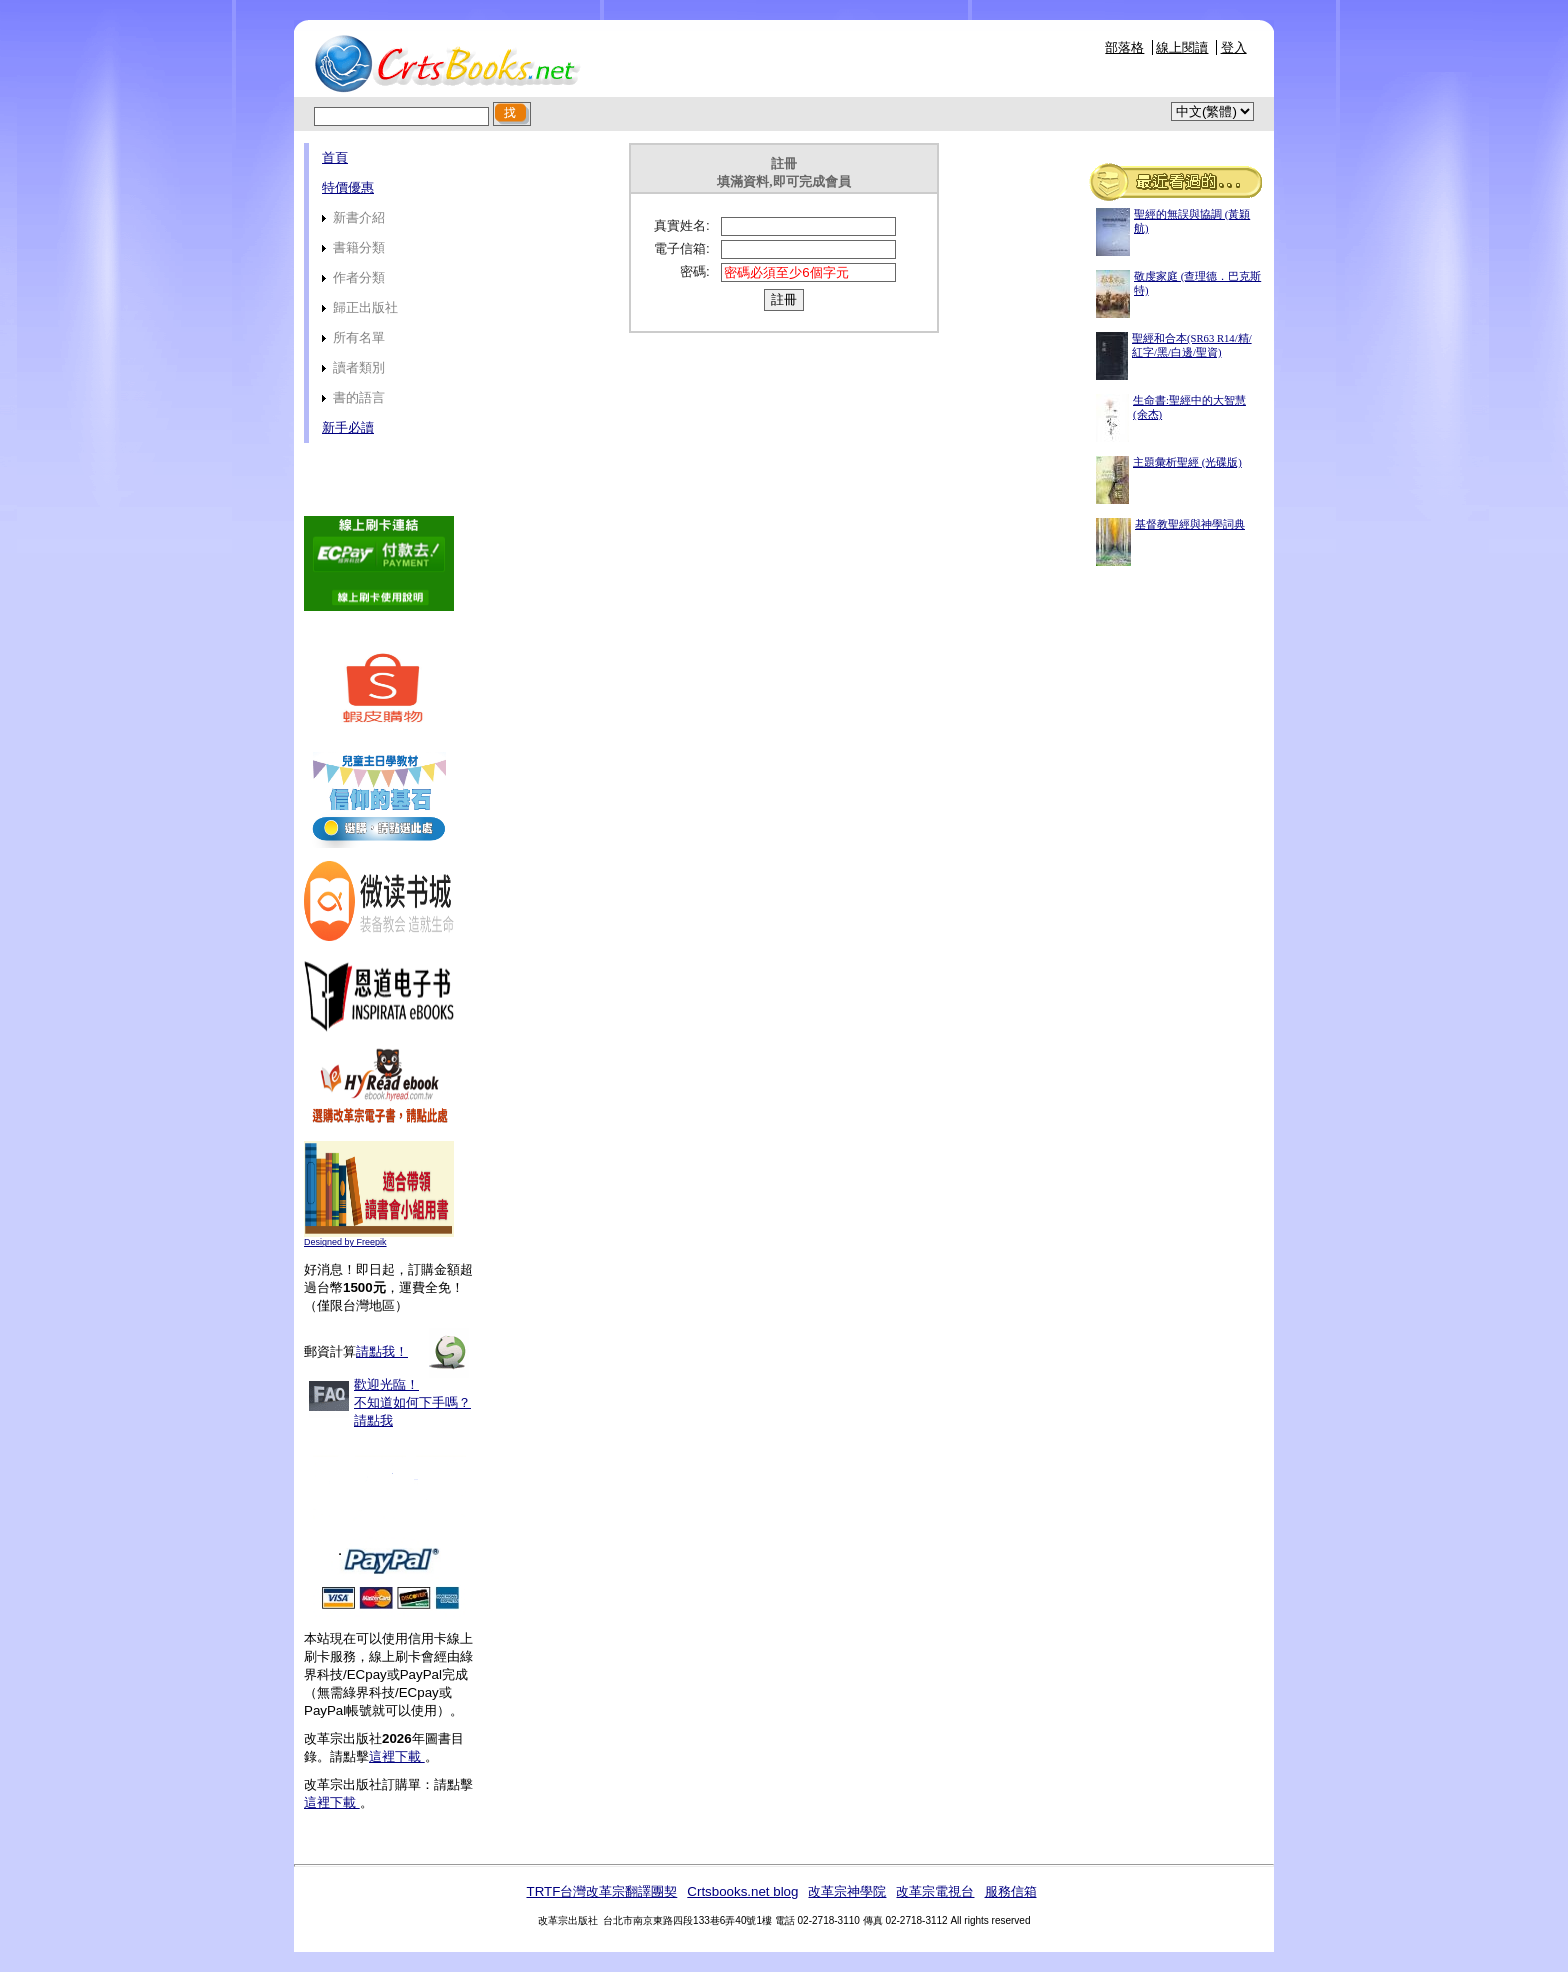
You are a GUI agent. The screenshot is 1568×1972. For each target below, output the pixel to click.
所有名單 (353, 337)
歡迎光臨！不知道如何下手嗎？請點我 (412, 1402)
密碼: (695, 271)
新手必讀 (348, 427)
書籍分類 (353, 247)
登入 (1234, 47)
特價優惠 (348, 187)
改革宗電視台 (935, 1891)
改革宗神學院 (847, 1891)
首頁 (335, 157)
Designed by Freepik (345, 1242)
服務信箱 (1011, 1891)
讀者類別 (353, 367)
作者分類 (353, 277)
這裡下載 (397, 1756)
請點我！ (382, 1351)
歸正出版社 (360, 307)
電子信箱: (682, 248)
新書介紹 (353, 217)
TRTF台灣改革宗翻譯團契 (601, 1891)
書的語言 (353, 397)
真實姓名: (682, 225)
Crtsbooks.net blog (742, 1891)
